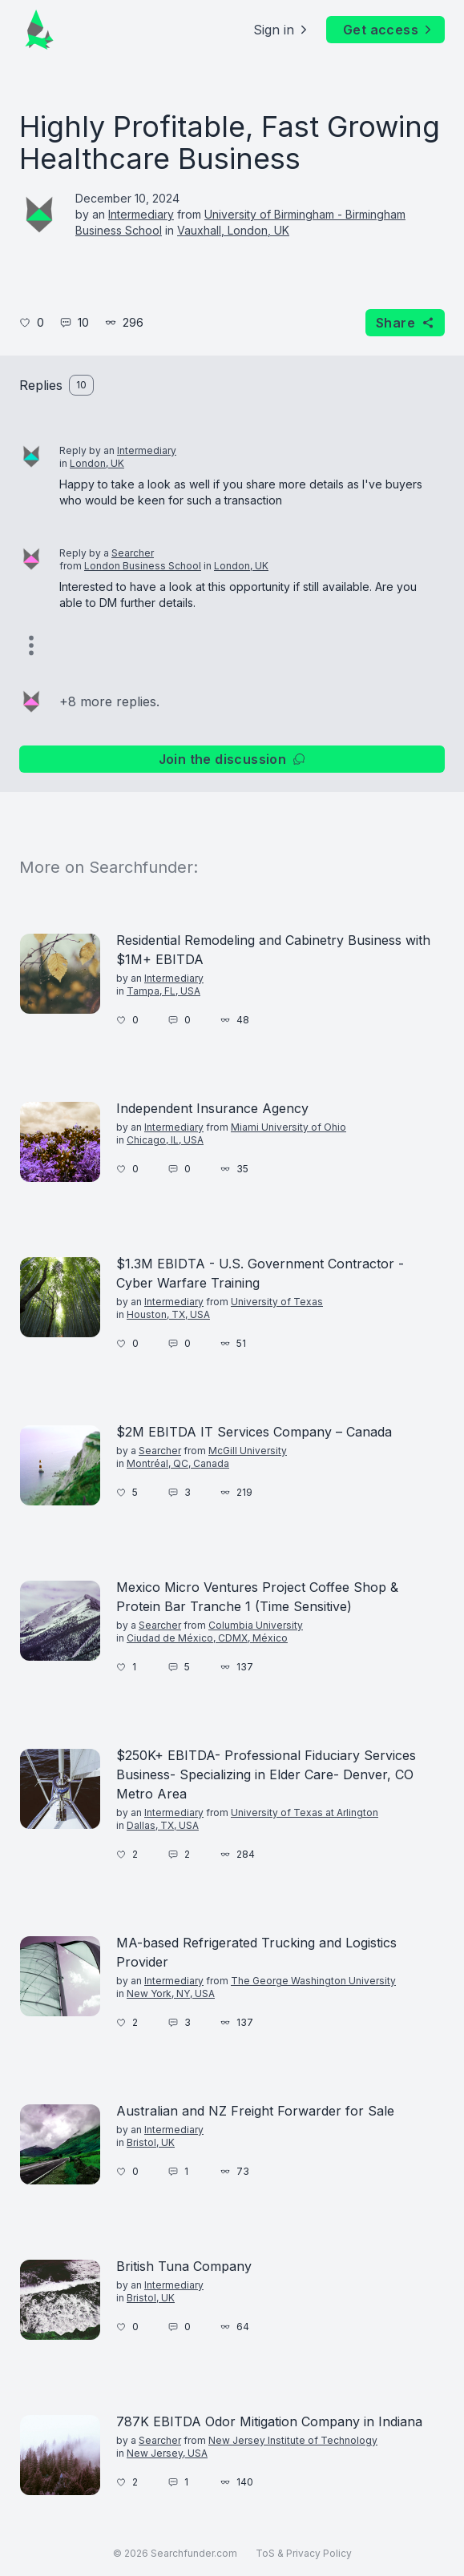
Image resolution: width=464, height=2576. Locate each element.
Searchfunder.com (194, 2553)
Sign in (281, 30)
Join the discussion (232, 759)
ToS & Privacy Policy (304, 2553)
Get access (388, 30)
